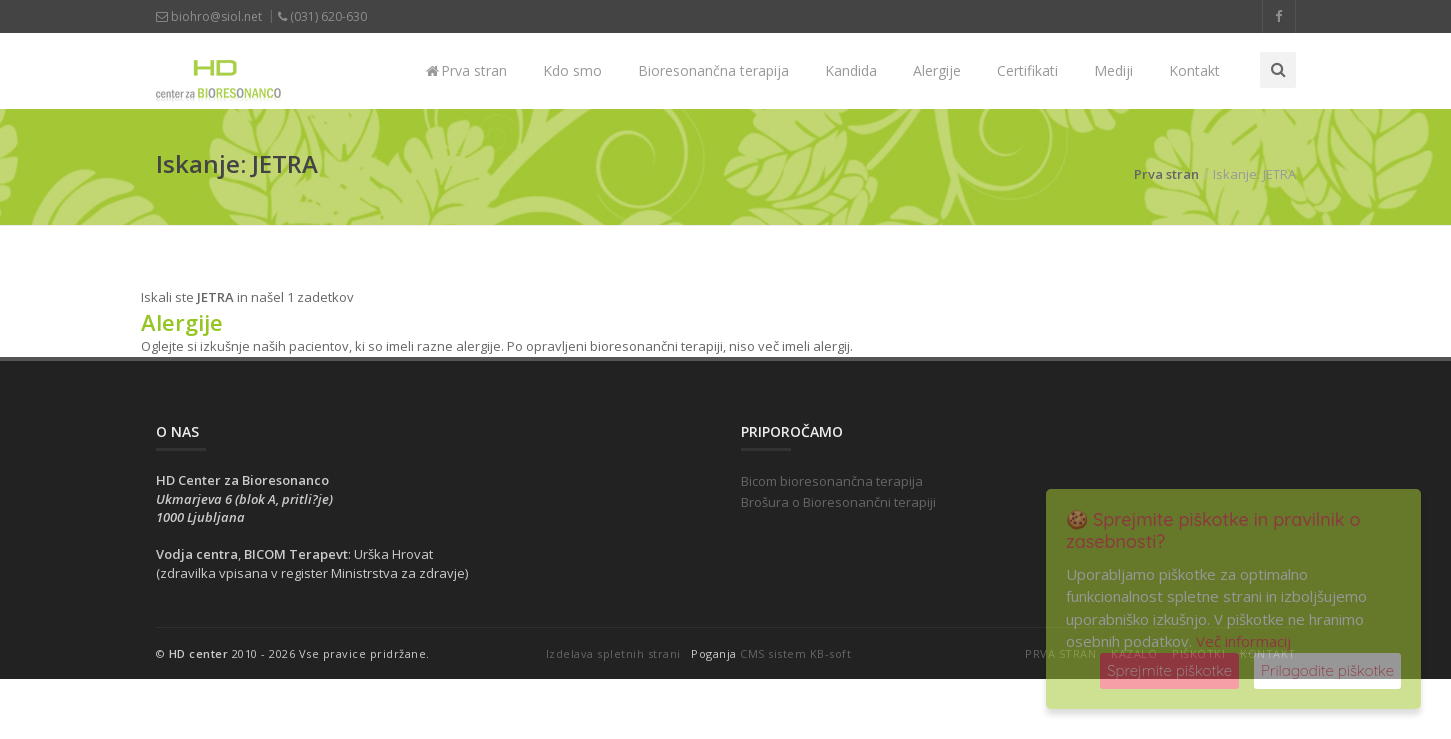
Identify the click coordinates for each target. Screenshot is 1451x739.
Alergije (937, 70)
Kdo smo (572, 70)
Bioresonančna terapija (713, 70)
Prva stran (466, 70)
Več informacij (1243, 641)
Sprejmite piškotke (1169, 670)
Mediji (1113, 70)
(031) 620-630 (322, 16)
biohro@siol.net (209, 16)
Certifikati (1027, 70)
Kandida (851, 70)
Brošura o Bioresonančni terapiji (838, 502)
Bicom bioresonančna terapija (832, 481)
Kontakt (1194, 70)
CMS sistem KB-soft (795, 653)
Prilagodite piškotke (1327, 670)
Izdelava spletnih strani (613, 653)
